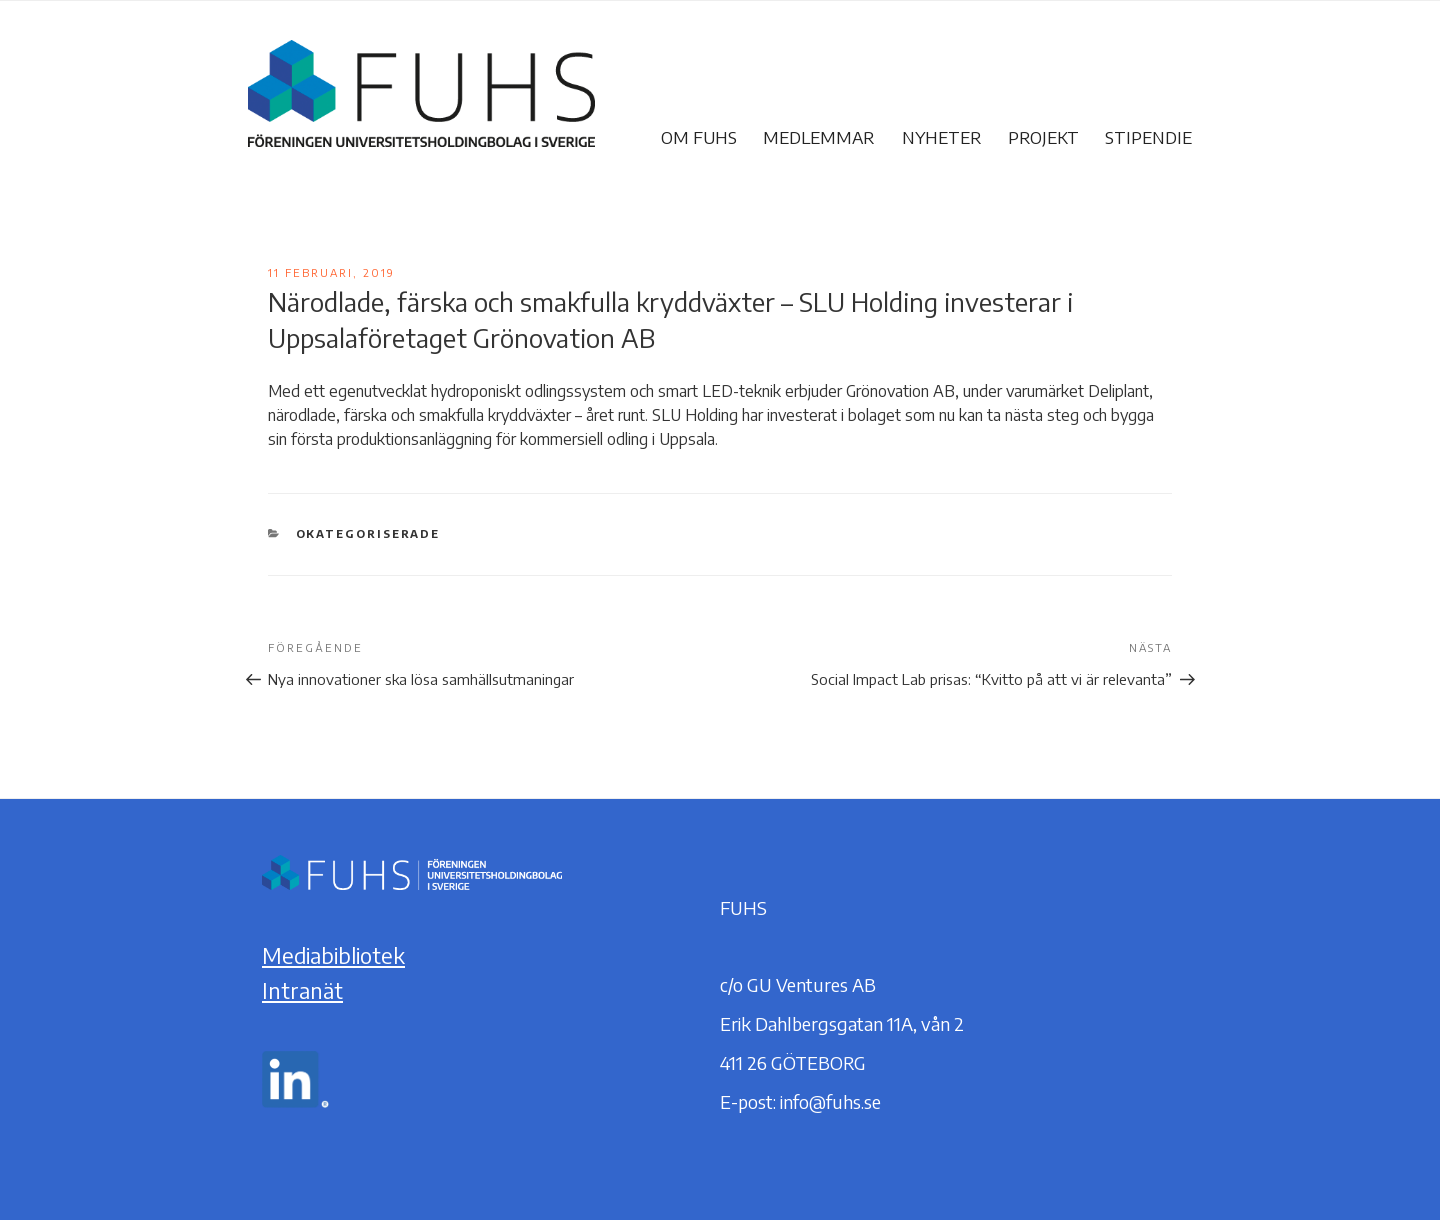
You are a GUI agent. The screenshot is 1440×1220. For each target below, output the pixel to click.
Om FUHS (699, 137)
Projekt (1043, 137)
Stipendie (1148, 137)
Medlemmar (819, 137)
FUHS (574, 137)
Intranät (302, 990)
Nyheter (942, 137)
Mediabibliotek (333, 955)
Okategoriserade (368, 533)
